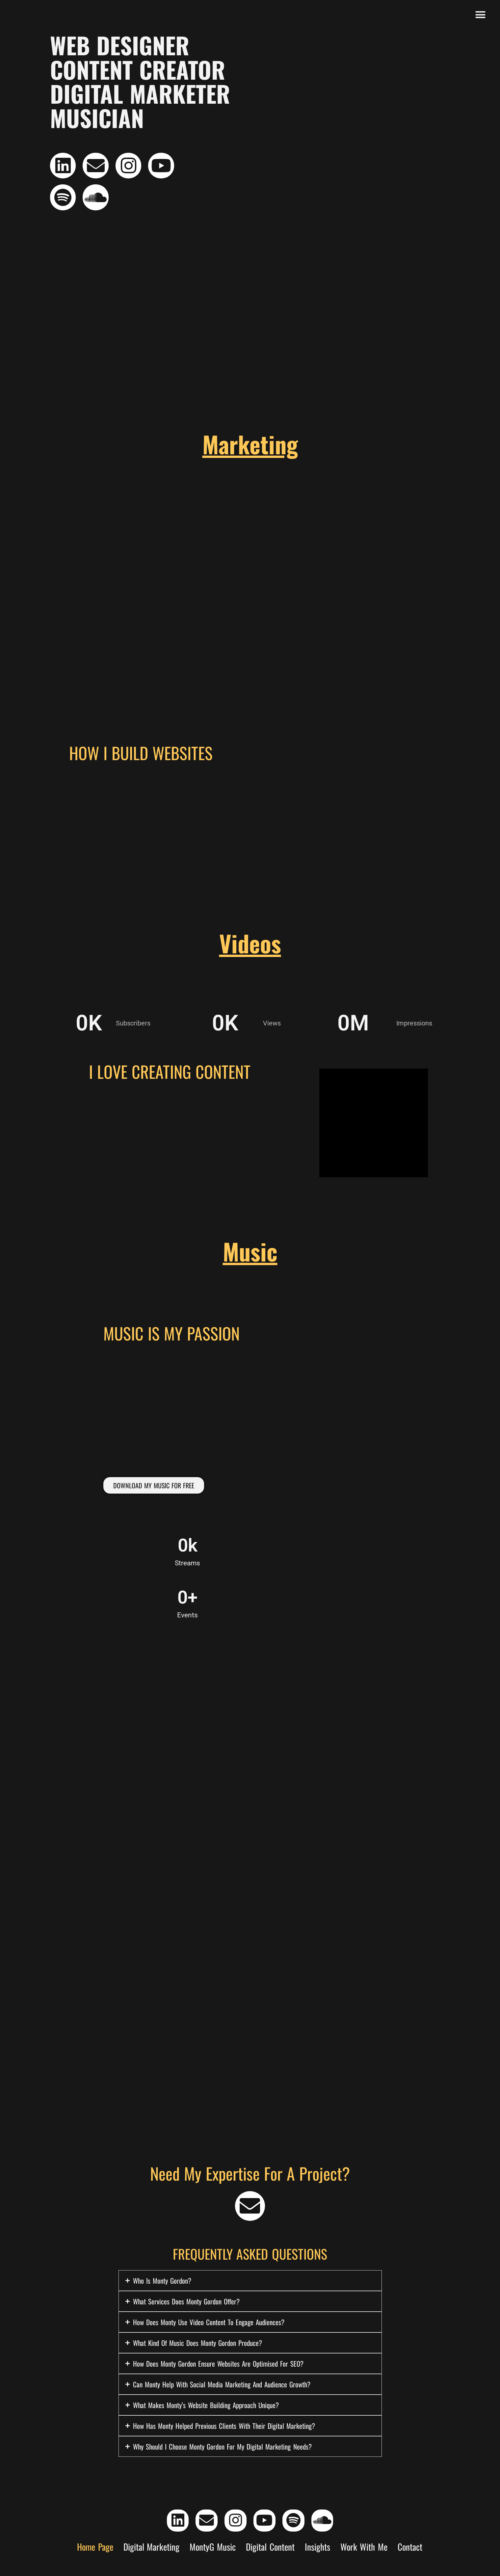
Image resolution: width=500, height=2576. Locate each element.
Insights (317, 2550)
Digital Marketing (151, 2550)
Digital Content (270, 2550)
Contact (410, 2550)
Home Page (95, 2550)
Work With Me (363, 2550)
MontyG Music (213, 2550)
